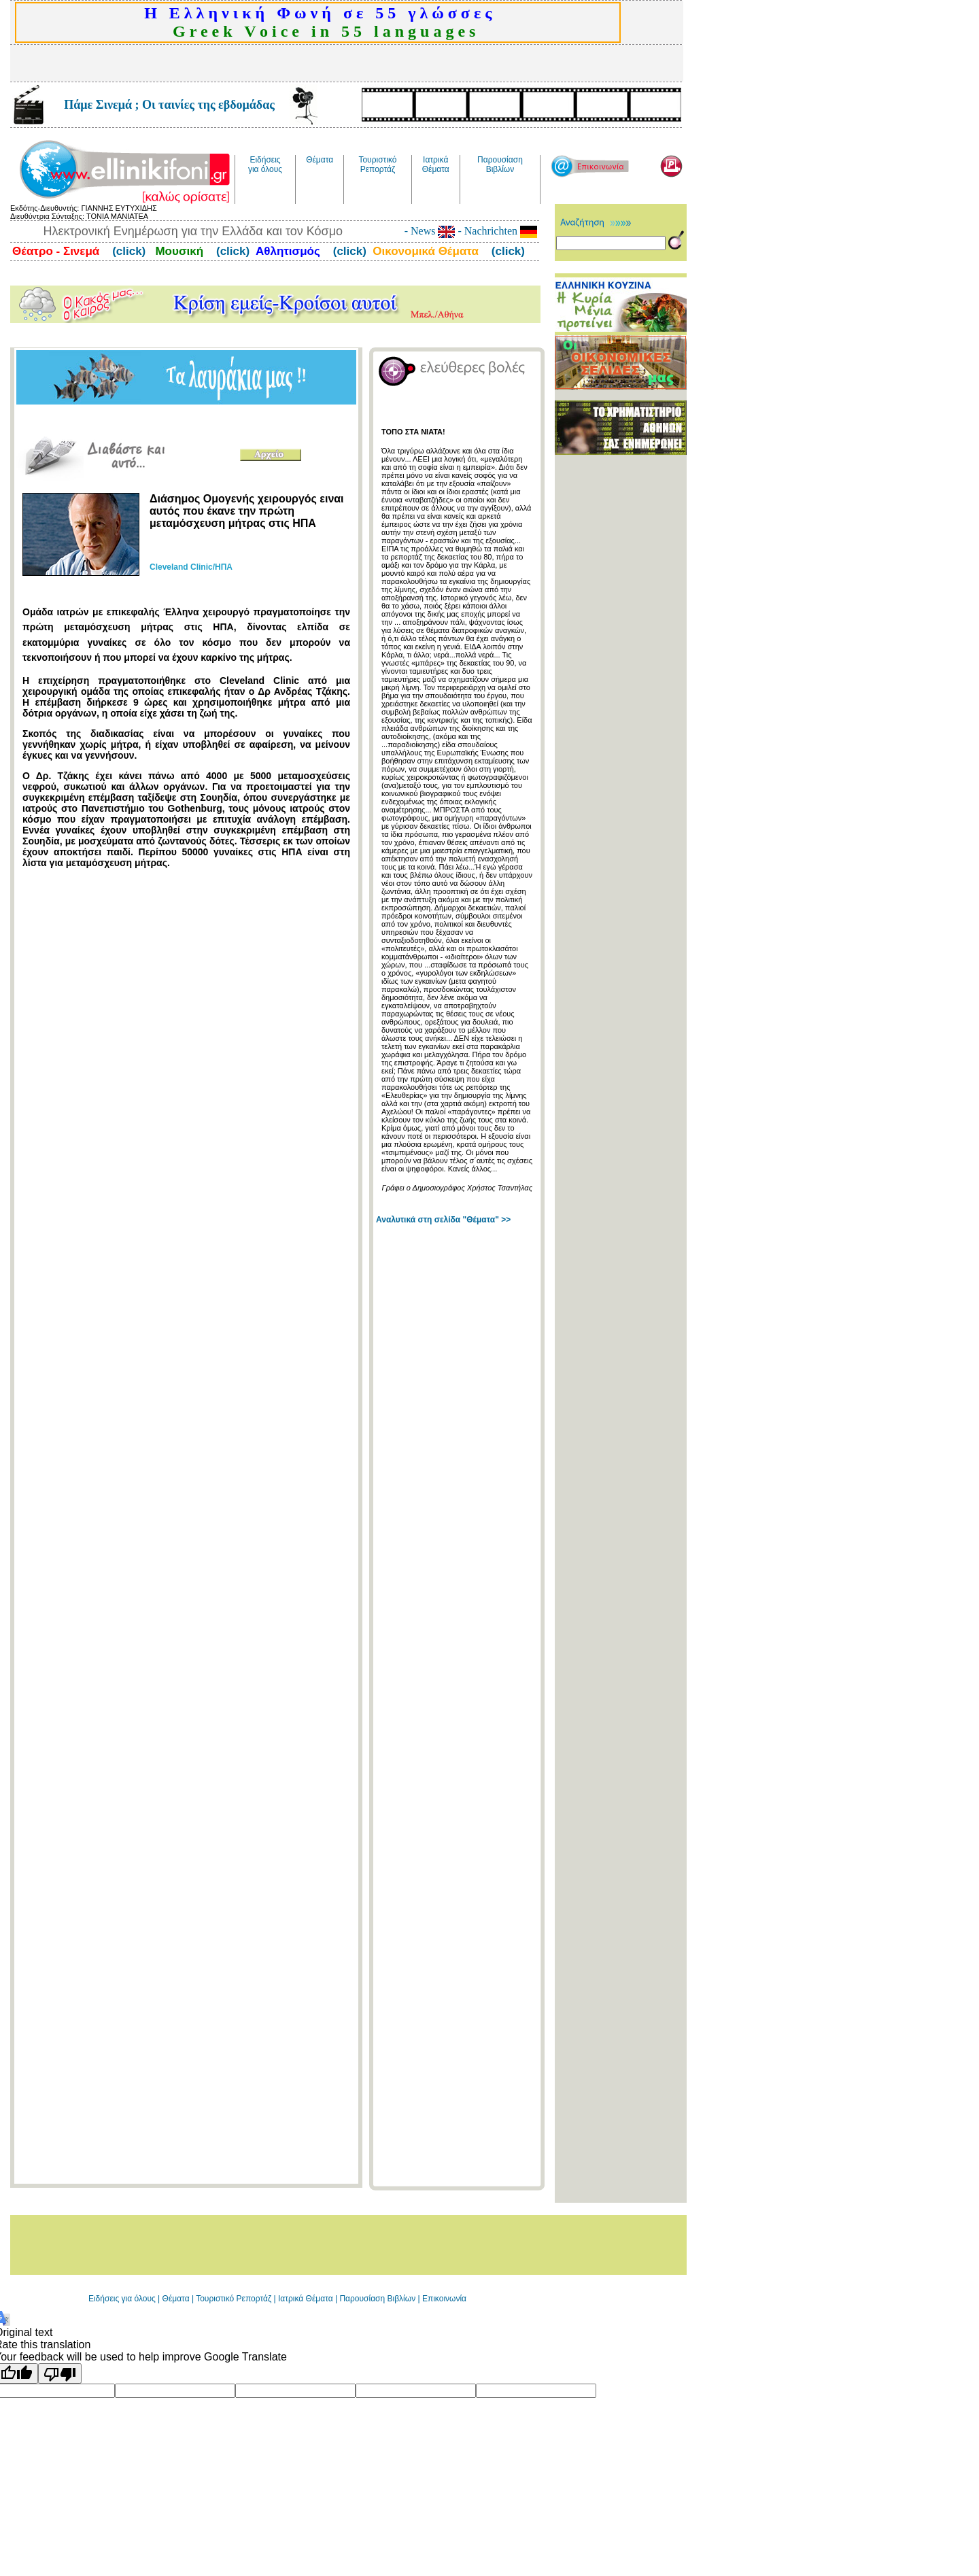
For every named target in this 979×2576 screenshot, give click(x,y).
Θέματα (176, 2298)
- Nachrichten (496, 231)
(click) (127, 251)
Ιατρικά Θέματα (305, 2298)
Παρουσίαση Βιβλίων (378, 2298)
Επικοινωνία (444, 2298)
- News (430, 231)
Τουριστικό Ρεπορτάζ (234, 2298)
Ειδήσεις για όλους (122, 2298)
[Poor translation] (60, 2373)
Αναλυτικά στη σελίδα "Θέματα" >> (443, 1219)
